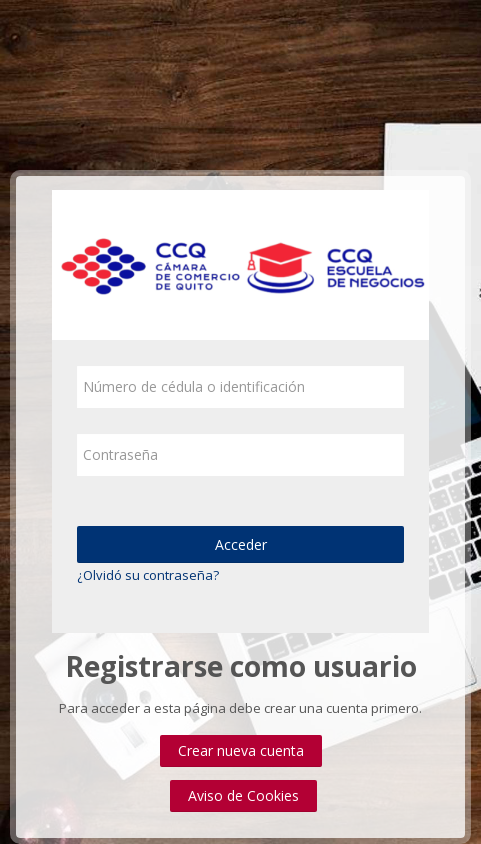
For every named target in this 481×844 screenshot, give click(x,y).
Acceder (241, 544)
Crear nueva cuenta (241, 750)
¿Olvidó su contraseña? (148, 575)
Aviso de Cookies (243, 795)
